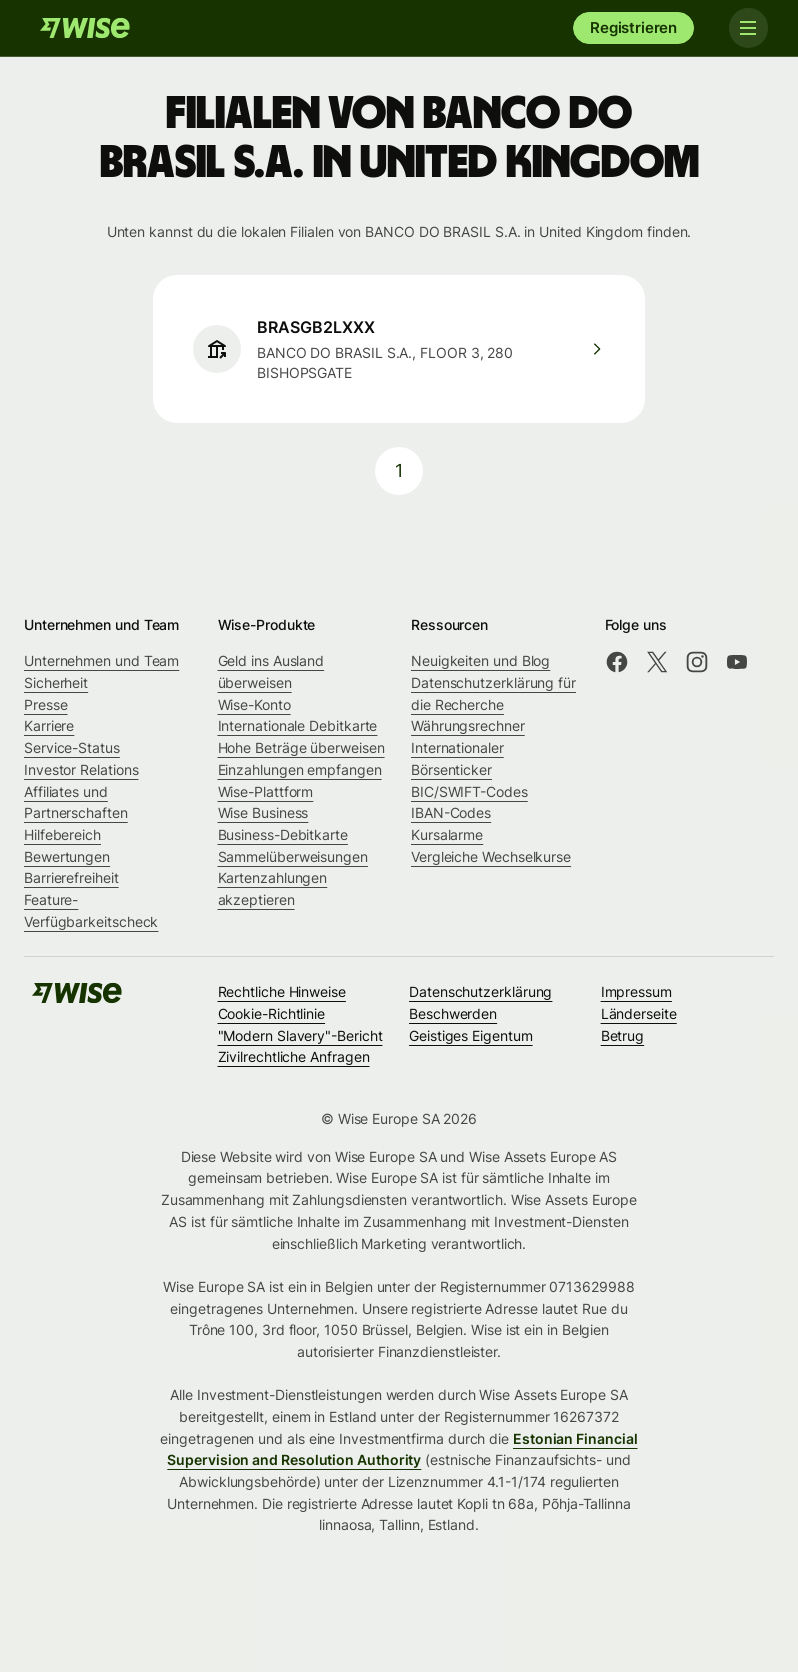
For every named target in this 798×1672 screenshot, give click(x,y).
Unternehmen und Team (101, 660)
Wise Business (263, 812)
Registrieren (633, 27)
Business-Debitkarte (283, 834)
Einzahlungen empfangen (300, 769)
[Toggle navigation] (746, 28)
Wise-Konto (254, 704)
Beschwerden (453, 1013)
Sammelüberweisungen (293, 856)
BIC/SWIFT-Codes (469, 791)
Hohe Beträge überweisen (301, 747)
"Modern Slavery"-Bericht (300, 1035)
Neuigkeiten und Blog (480, 660)
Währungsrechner (468, 725)
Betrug (623, 1035)
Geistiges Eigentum (471, 1035)
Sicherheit (56, 682)
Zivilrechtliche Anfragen (294, 1056)
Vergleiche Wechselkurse (491, 856)
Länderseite (639, 1013)
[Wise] (85, 28)
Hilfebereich (62, 834)
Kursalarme (447, 834)
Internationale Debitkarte (298, 725)
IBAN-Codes (451, 812)
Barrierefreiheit (71, 877)
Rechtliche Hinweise (282, 991)
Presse (46, 704)
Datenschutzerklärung (480, 991)
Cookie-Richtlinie (272, 1013)
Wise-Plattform (266, 791)
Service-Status (72, 747)
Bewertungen (67, 856)
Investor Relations (81, 769)
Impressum (636, 991)
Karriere (49, 725)
